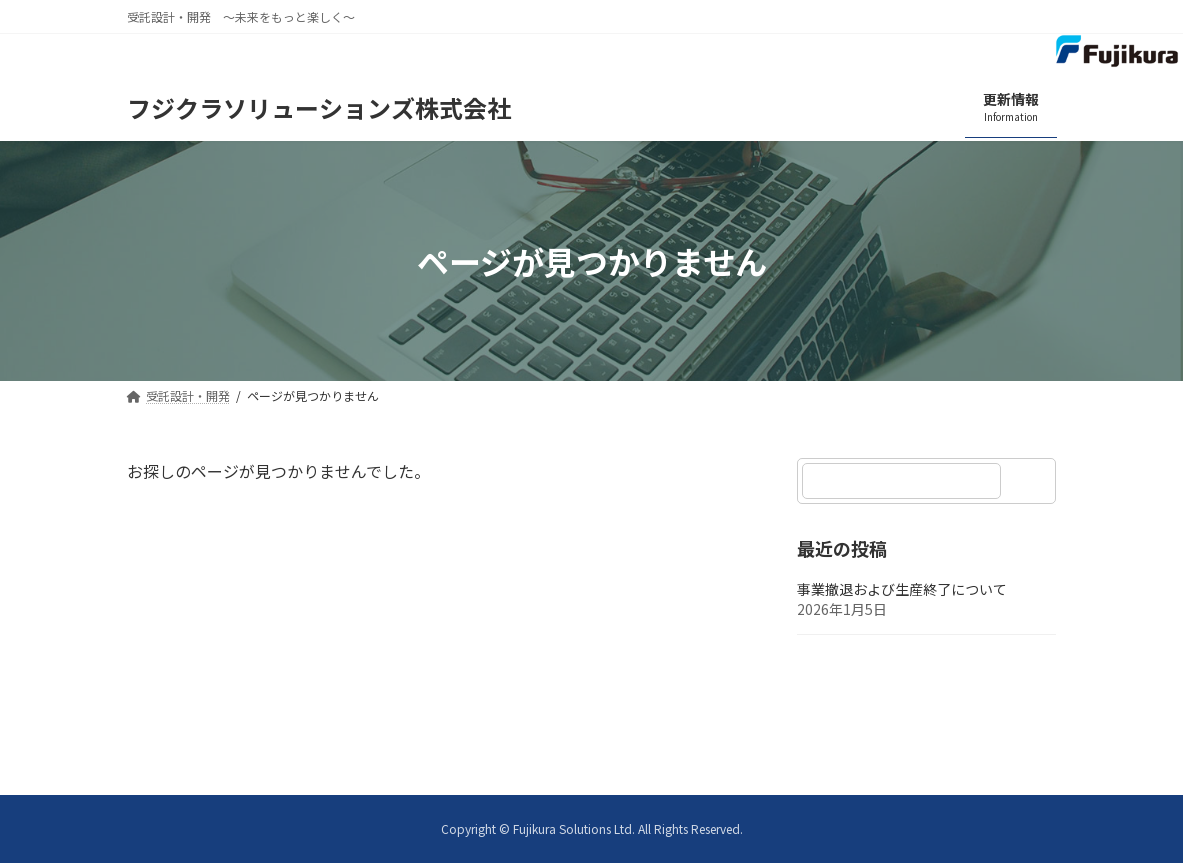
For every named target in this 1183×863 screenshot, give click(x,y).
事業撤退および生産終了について (902, 590)
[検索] (1032, 481)
